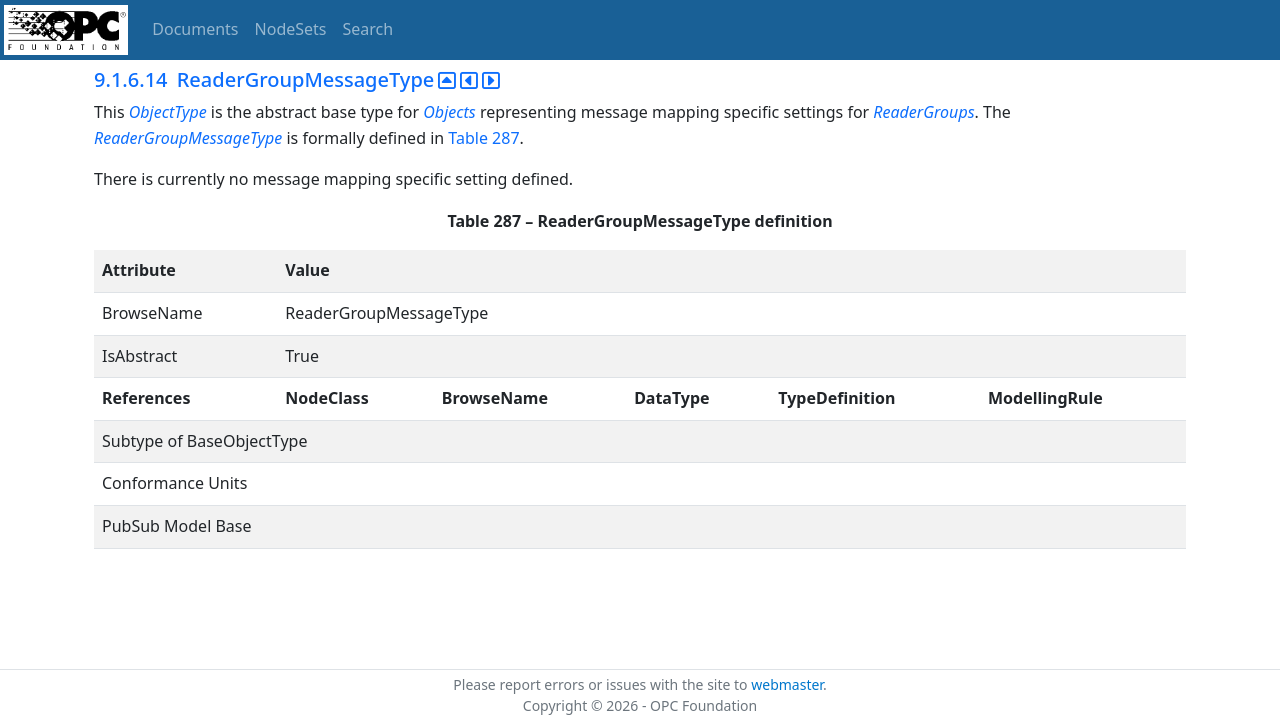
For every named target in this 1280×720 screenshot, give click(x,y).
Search (368, 29)
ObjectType (168, 112)
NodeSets (291, 29)
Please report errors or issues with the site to (602, 684)
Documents (195, 29)
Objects (449, 112)
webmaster (787, 684)
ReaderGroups (923, 112)
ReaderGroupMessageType (188, 138)
